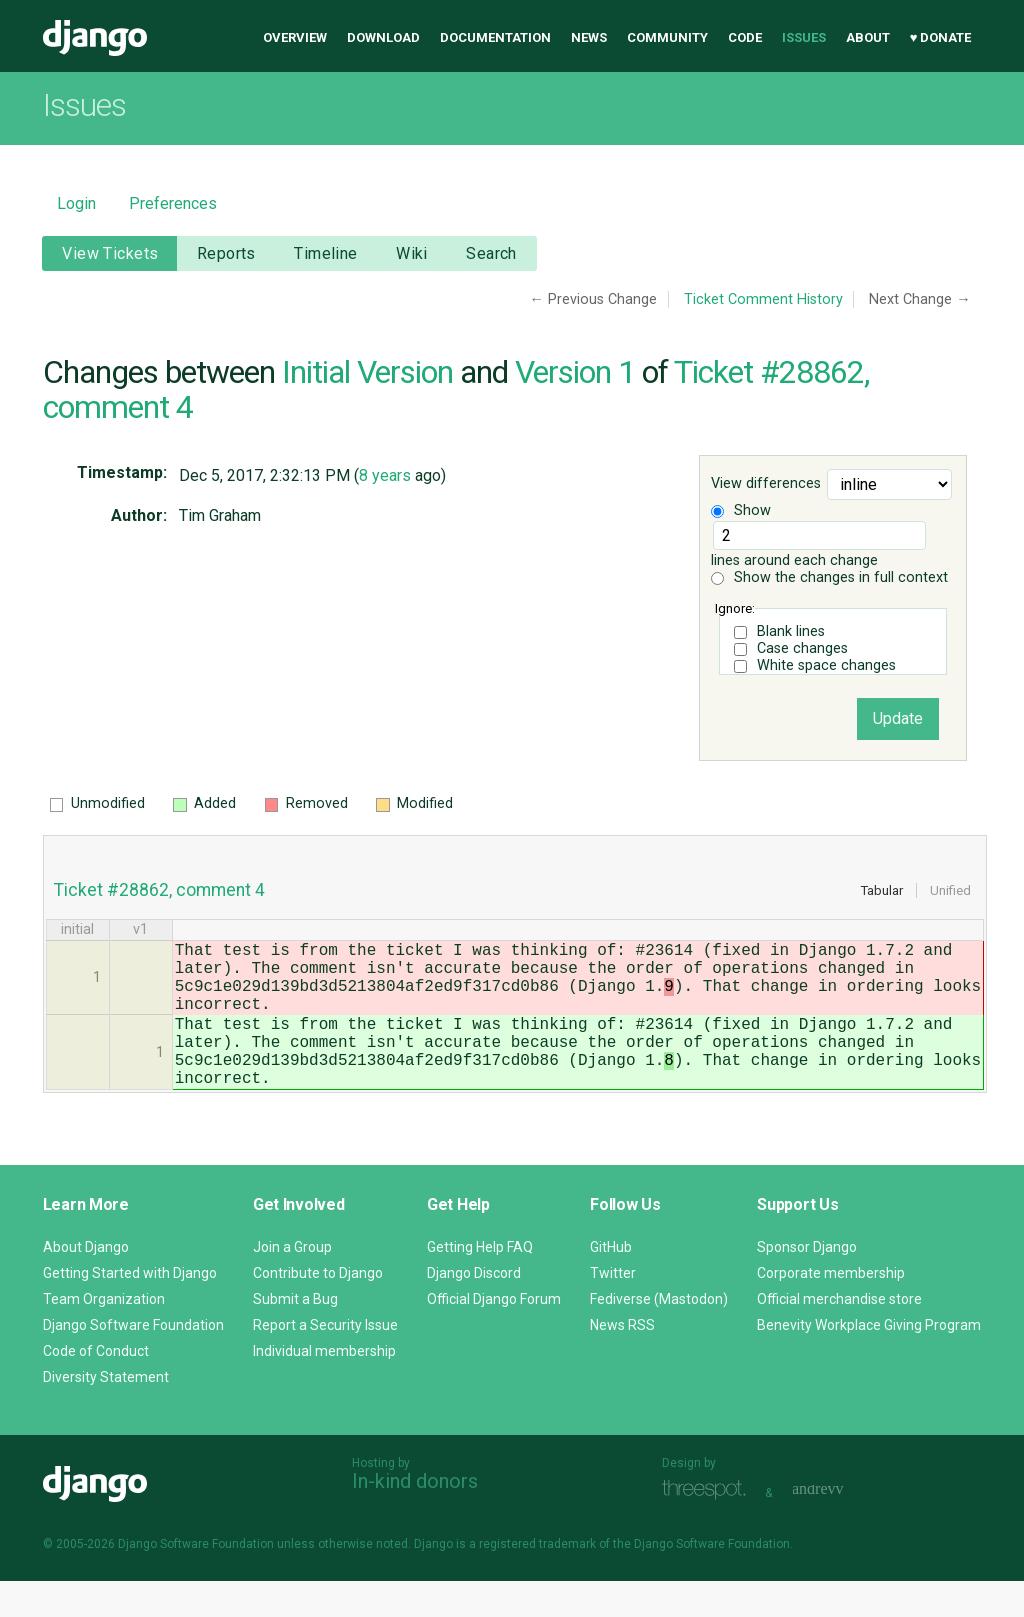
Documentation (495, 37)
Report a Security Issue (325, 1361)
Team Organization (104, 1335)
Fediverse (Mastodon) (659, 1335)
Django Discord (474, 1309)
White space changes (826, 665)
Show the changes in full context (829, 577)
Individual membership (324, 1387)
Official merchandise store (839, 1335)
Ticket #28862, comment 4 (159, 890)
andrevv (840, 1526)
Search (491, 253)
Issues (804, 37)
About (868, 37)
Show (741, 510)
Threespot (709, 1526)
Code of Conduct (96, 1387)
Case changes (802, 648)
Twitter (613, 1309)
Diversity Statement (106, 1413)
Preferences (173, 203)
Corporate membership (831, 1309)
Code (745, 37)
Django (95, 38)
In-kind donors (415, 1517)
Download (383, 37)
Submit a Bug (295, 1335)
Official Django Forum (494, 1335)
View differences (766, 484)
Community (667, 37)
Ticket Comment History (763, 299)
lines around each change (818, 545)
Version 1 (575, 372)
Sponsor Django (807, 1283)
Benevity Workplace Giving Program (869, 1361)
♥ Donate (941, 37)
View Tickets (110, 253)
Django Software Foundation (133, 1361)
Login (76, 203)
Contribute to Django (318, 1309)
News (589, 37)
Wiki (412, 253)
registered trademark (537, 1580)
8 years (385, 475)
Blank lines (791, 631)
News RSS (622, 1361)
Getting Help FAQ (480, 1283)
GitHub (611, 1283)
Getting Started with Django (130, 1309)
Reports (226, 253)
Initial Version (367, 372)
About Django (86, 1283)
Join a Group (292, 1283)
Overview (295, 37)
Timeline (325, 253)
